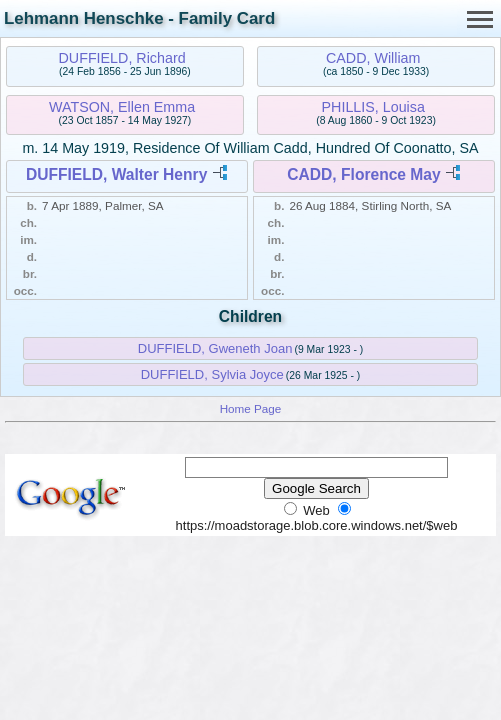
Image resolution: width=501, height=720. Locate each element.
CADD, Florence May (363, 174)
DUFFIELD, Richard (122, 58)
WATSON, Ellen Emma (122, 107)
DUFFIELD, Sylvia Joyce (212, 374)
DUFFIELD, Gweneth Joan (215, 348)
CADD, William (373, 58)
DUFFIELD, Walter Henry (116, 174)
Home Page (251, 408)
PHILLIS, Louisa (373, 107)
